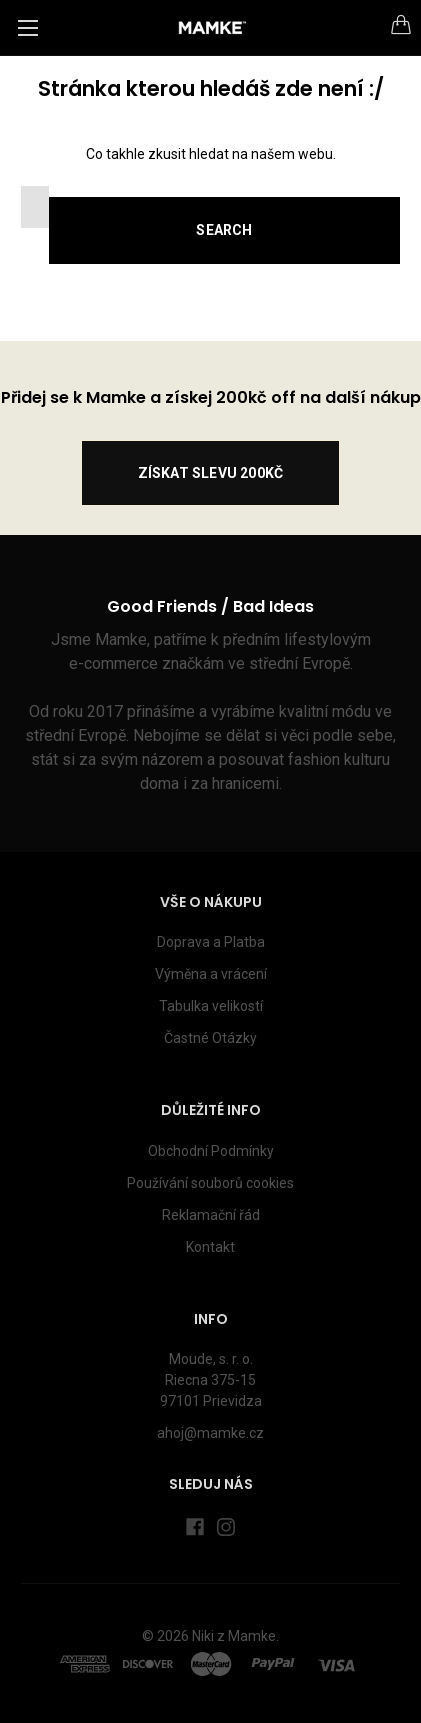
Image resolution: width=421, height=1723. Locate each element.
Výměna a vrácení (211, 974)
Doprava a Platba (211, 942)
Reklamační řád (211, 1215)
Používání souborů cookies (210, 1183)
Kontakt (210, 1247)
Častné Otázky (210, 1038)
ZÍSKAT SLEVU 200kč (211, 473)
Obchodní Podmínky (211, 1151)
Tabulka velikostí (211, 1006)
